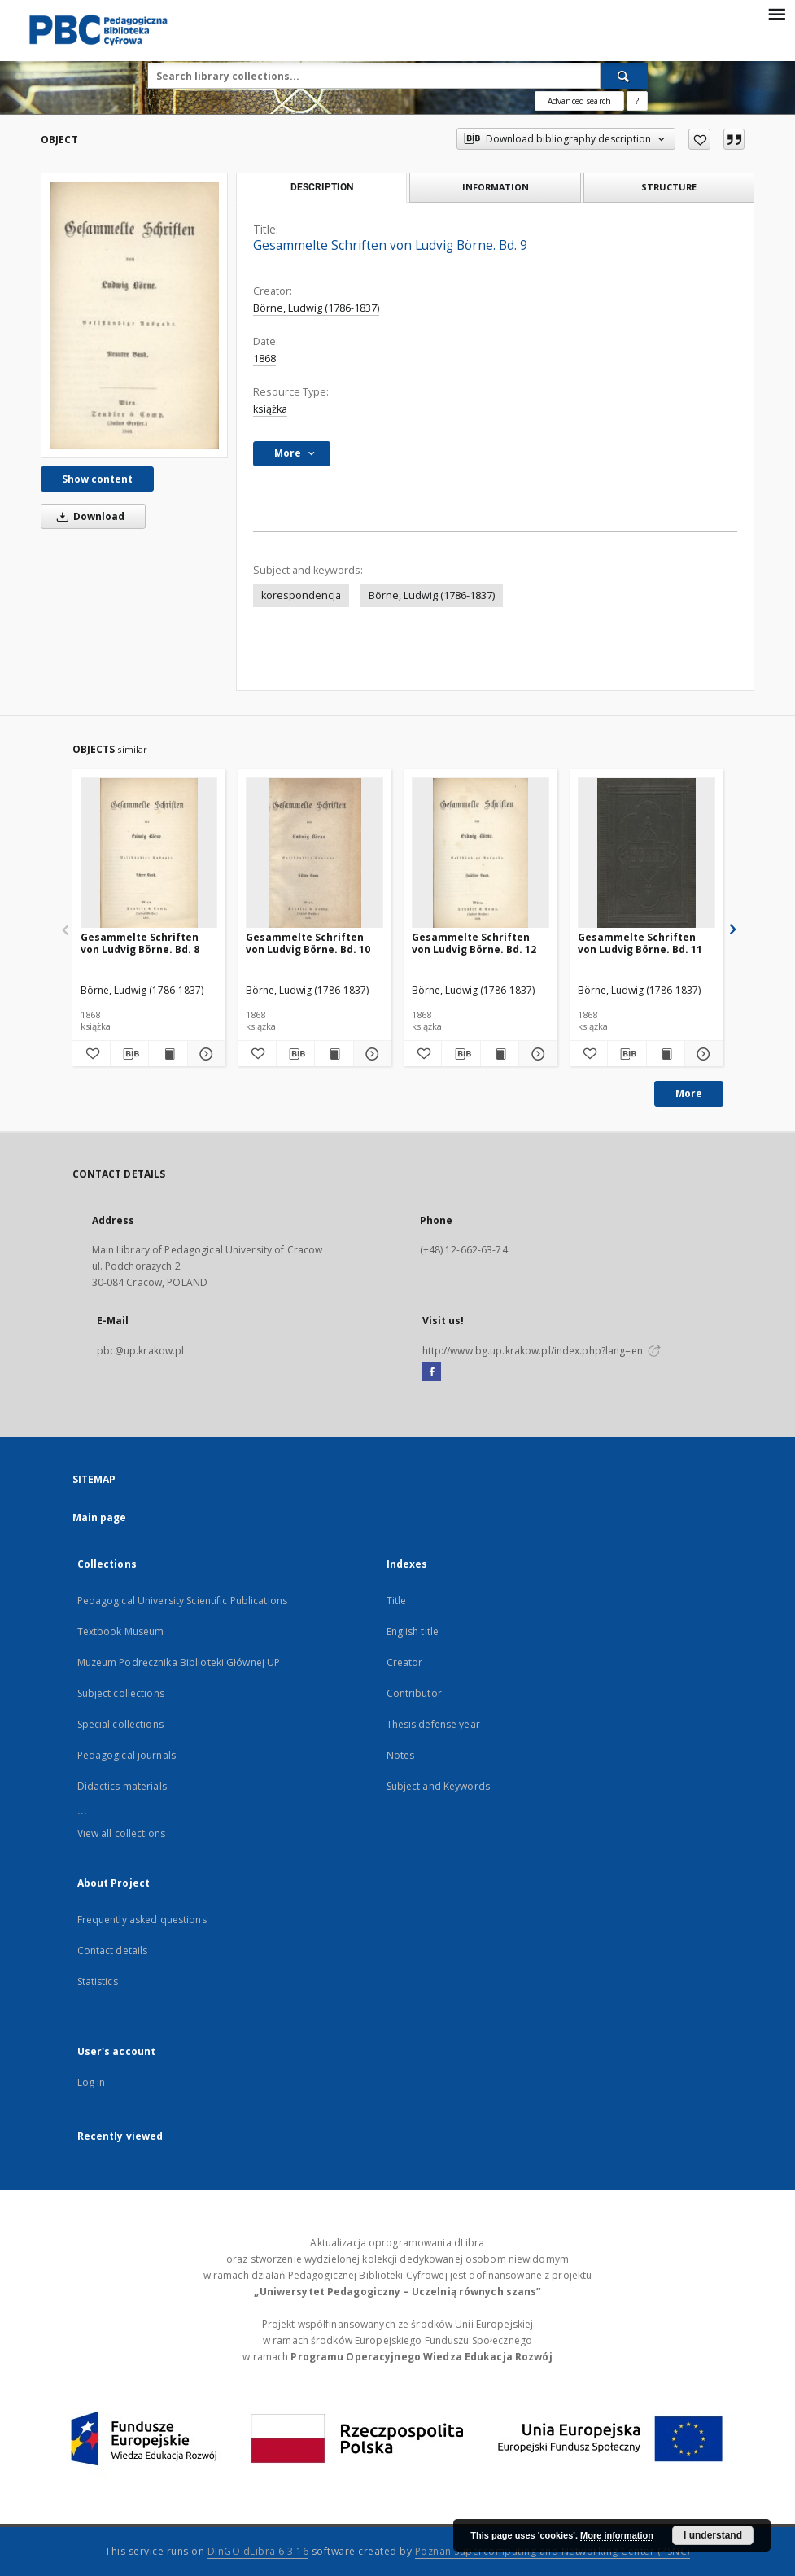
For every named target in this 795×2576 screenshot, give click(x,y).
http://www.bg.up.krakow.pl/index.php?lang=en (541, 1351)
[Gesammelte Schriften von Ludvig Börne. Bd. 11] (646, 853)
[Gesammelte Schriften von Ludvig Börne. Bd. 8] (149, 853)
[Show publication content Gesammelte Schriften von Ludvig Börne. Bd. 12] (499, 1054)
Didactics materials (122, 1786)
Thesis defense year (433, 1724)
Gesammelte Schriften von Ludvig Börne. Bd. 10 (308, 943)
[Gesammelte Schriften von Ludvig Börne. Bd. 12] (480, 853)
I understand (713, 2535)
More (688, 1093)
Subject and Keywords (438, 1786)
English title (413, 1631)
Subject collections (120, 1693)
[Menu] (776, 13)
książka (270, 409)
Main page (99, 1517)
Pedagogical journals (126, 1755)
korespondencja (301, 595)
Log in (91, 2082)
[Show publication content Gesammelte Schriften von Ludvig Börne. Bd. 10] (333, 1054)
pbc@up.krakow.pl (141, 1351)
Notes (401, 1755)
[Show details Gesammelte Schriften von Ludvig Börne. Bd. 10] (370, 1054)
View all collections (121, 1833)
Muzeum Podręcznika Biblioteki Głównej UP (179, 1662)
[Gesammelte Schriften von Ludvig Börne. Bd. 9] (134, 315)
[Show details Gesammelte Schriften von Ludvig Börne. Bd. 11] (701, 1054)
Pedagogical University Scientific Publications (182, 1600)
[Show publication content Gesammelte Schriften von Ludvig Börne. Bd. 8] (167, 1054)
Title (397, 1600)
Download (87, 516)
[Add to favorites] (699, 139)
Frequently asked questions (142, 1920)
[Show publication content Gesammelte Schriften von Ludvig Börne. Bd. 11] (665, 1054)
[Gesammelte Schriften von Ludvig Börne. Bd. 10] (314, 853)
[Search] (624, 76)
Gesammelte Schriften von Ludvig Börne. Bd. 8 (140, 943)
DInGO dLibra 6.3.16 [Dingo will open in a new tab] (258, 2551)
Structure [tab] (669, 187)
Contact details (112, 1950)
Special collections (120, 1724)
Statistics (97, 1981)
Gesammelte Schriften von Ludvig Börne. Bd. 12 (474, 943)
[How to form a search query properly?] (637, 101)
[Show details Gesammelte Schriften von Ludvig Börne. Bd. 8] (204, 1054)
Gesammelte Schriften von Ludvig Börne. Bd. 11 (640, 943)
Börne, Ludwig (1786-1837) (316, 308)
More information (616, 2535)
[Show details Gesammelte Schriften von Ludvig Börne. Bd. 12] (535, 1054)
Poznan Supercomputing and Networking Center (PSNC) (552, 2551)
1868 (264, 358)
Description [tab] (321, 187)
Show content (97, 479)
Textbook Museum (120, 1631)
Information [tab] (495, 187)
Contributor (414, 1693)
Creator (405, 1662)
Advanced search (579, 101)
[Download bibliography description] (129, 1054)
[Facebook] (431, 1372)
